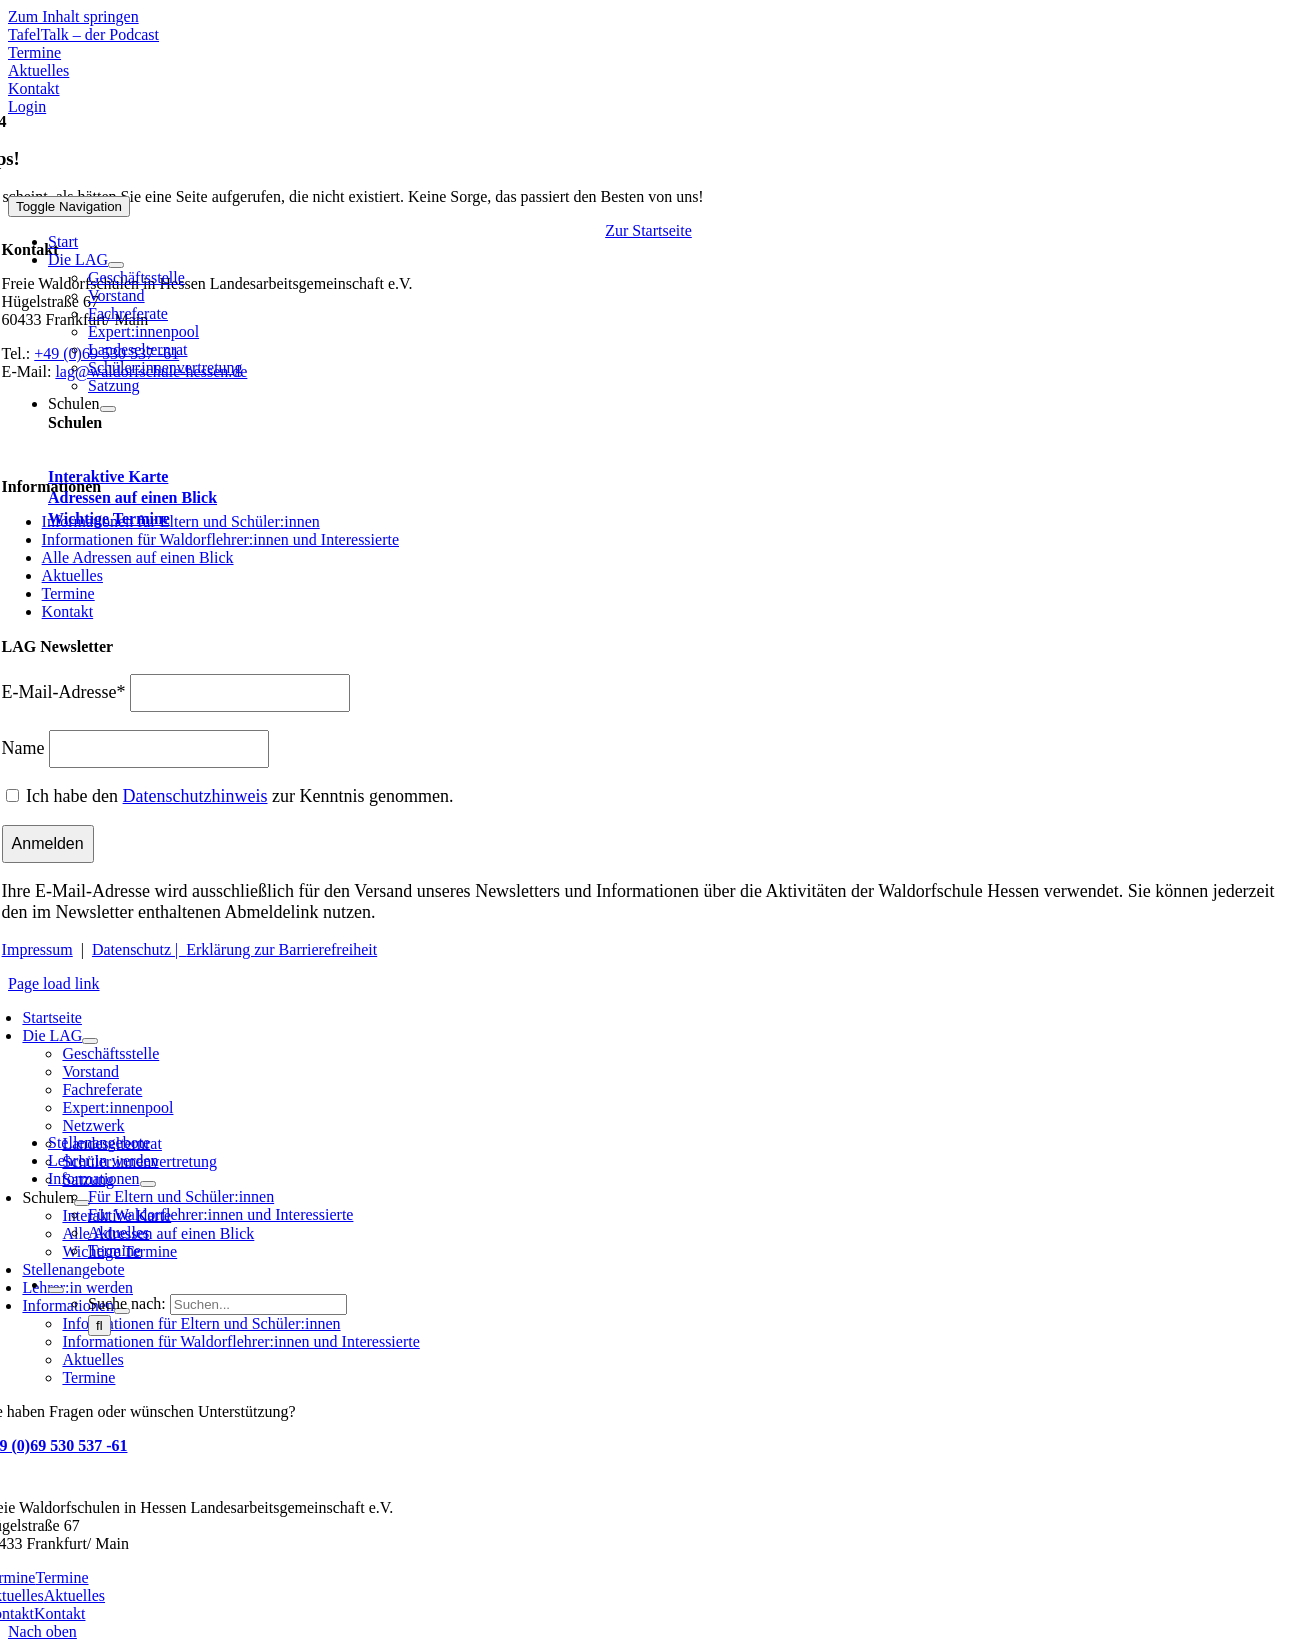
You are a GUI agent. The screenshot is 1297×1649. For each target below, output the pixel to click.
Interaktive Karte (108, 476)
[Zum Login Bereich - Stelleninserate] (27, 106)
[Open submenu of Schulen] (108, 409)
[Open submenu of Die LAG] (116, 265)
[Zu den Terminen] (34, 52)
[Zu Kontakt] (34, 88)
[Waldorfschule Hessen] (182, 186)
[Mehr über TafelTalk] (83, 34)
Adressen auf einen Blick (132, 497)
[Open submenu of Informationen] (148, 1184)
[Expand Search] (56, 1290)
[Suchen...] (258, 1304)
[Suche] (99, 1325)
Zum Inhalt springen (73, 16)
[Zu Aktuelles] (38, 70)
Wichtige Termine (109, 518)
